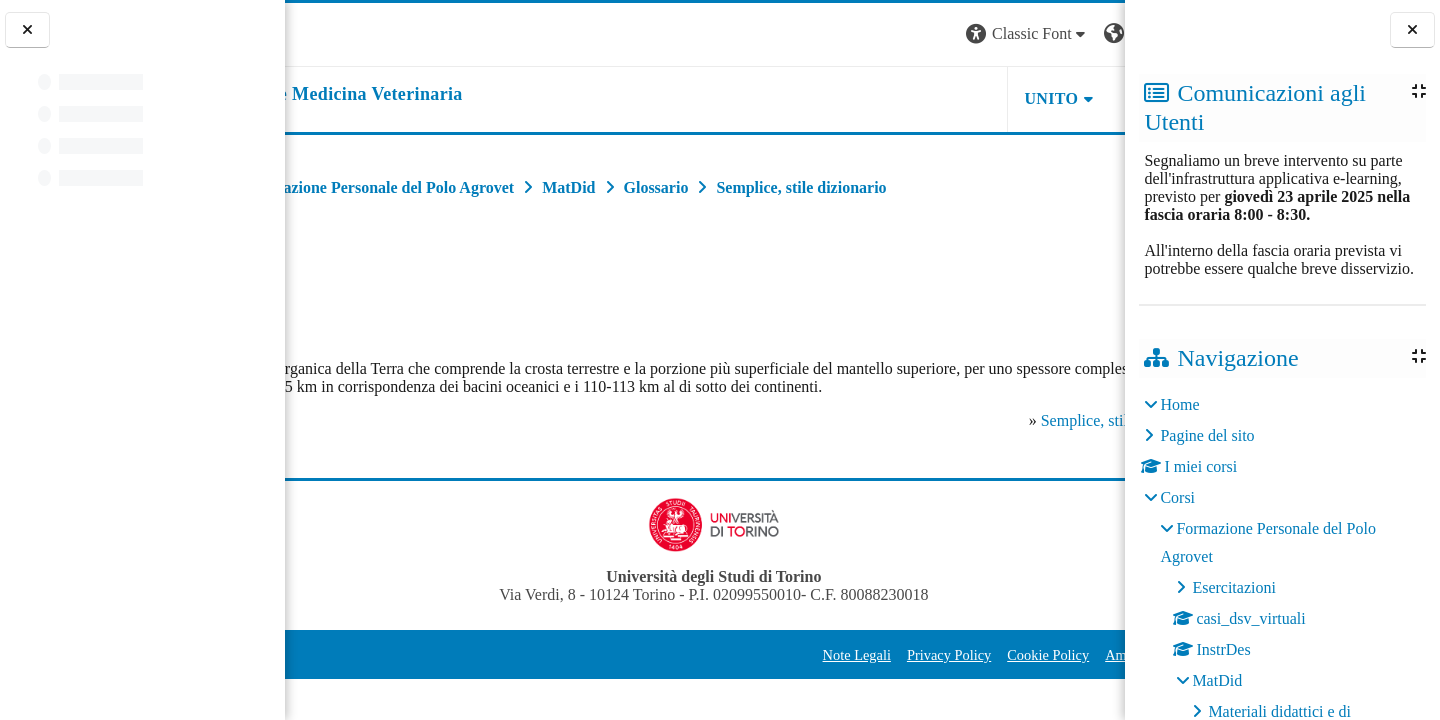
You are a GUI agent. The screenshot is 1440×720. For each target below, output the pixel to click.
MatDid (1217, 680)
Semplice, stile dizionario (972, 438)
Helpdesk (999, 98)
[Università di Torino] (347, 32)
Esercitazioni (1234, 587)
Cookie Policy (874, 673)
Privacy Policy (775, 673)
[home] (454, 95)
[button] (854, 34)
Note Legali (683, 673)
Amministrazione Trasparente (1016, 673)
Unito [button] (878, 98)
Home (1179, 404)
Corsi (1177, 497)
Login (1090, 33)
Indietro (329, 278)
